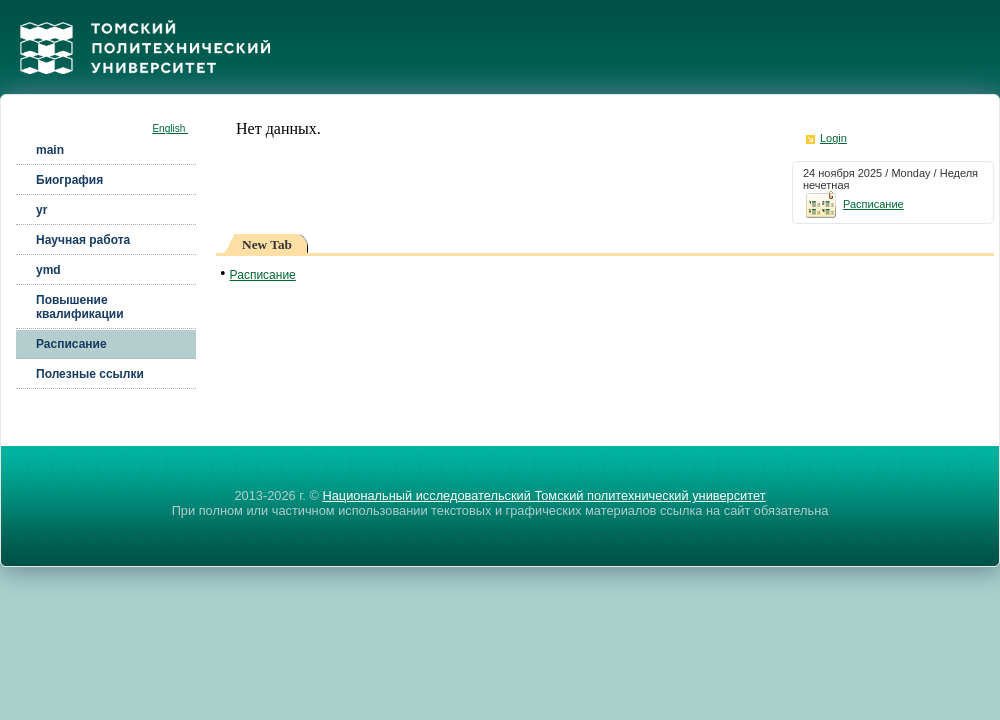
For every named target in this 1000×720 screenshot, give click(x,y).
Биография (69, 180)
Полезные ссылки (90, 374)
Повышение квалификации (80, 307)
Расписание (71, 344)
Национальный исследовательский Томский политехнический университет (543, 495)
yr (41, 210)
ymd (48, 270)
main (50, 150)
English (170, 128)
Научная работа (83, 240)
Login (833, 138)
